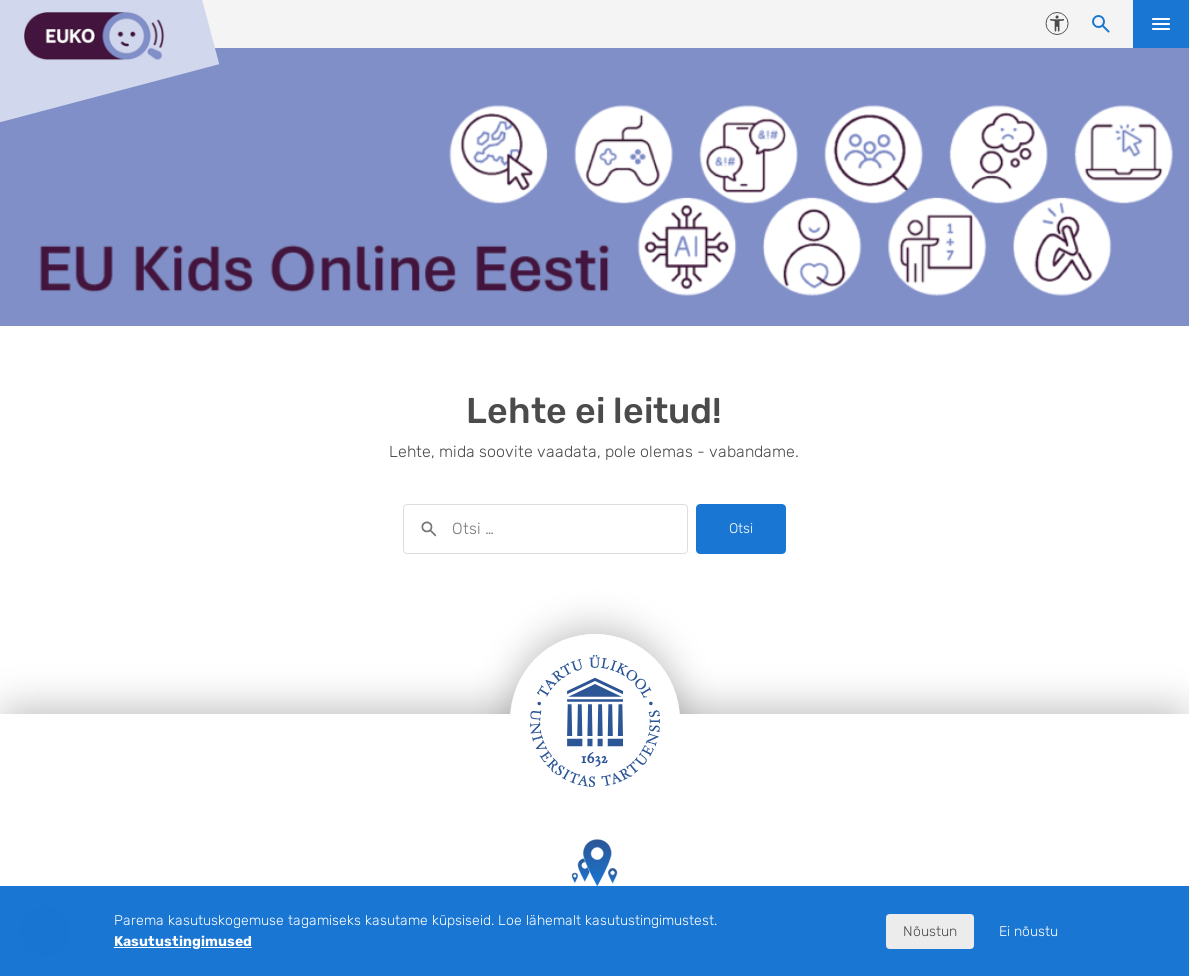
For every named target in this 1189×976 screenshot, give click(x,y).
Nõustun (930, 931)
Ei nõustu (1028, 931)
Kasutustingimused (183, 941)
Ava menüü (1161, 24)
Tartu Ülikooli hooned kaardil (595, 881)
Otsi (741, 528)
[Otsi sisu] (1101, 24)
